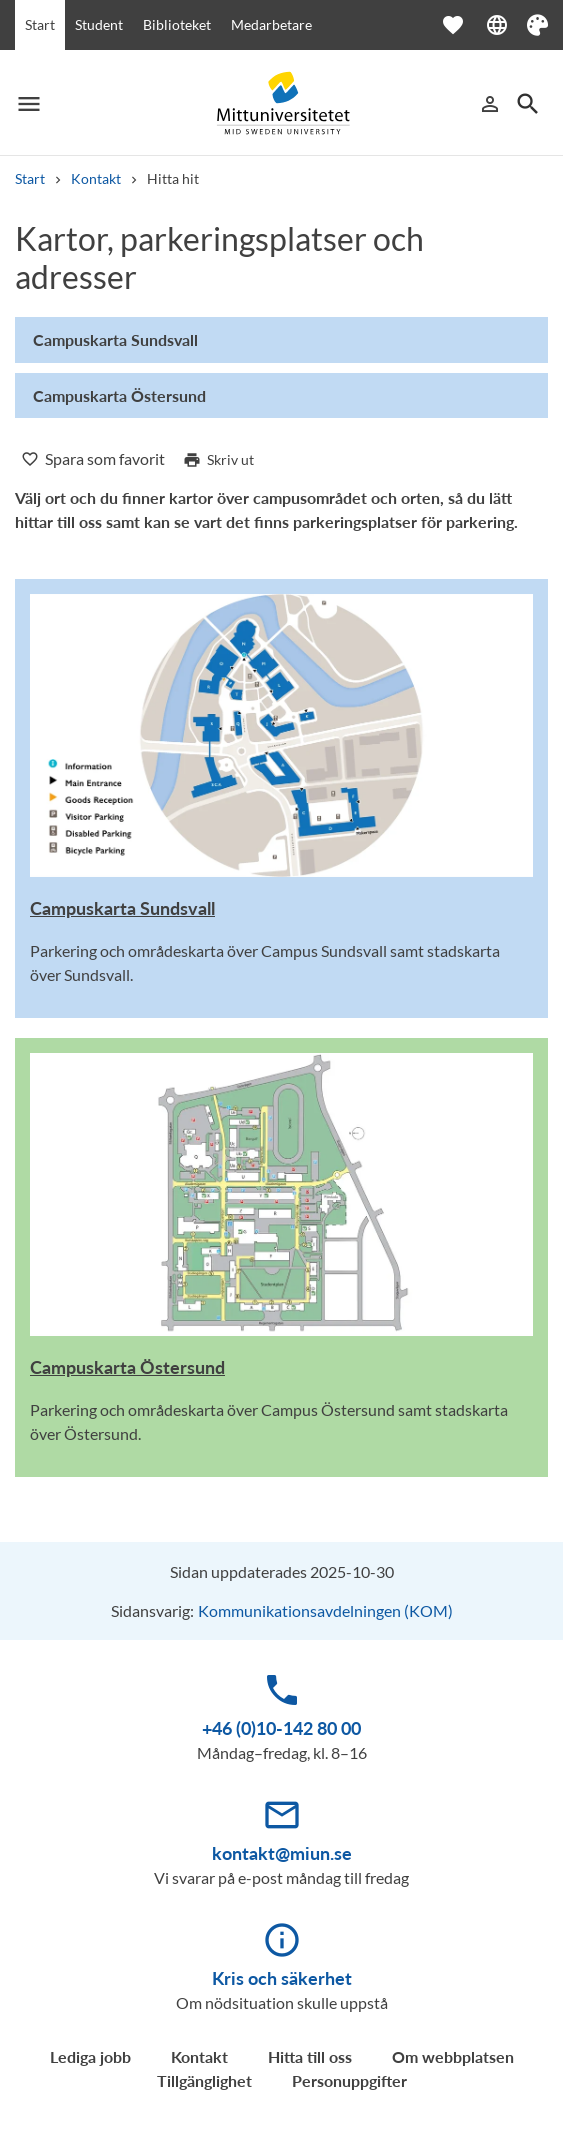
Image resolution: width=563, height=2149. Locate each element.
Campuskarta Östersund (127, 1367)
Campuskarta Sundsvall (122, 908)
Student (99, 24)
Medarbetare (271, 24)
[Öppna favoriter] (463, 25)
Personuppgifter (349, 2080)
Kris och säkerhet (282, 1978)
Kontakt (96, 178)
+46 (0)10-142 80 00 (281, 1728)
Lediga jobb (90, 2056)
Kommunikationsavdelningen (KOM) (325, 1610)
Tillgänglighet (204, 2080)
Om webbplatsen (453, 2056)
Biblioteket (177, 24)
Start (40, 24)
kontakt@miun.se (282, 1853)
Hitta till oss (310, 2056)
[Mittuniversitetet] (282, 103)
